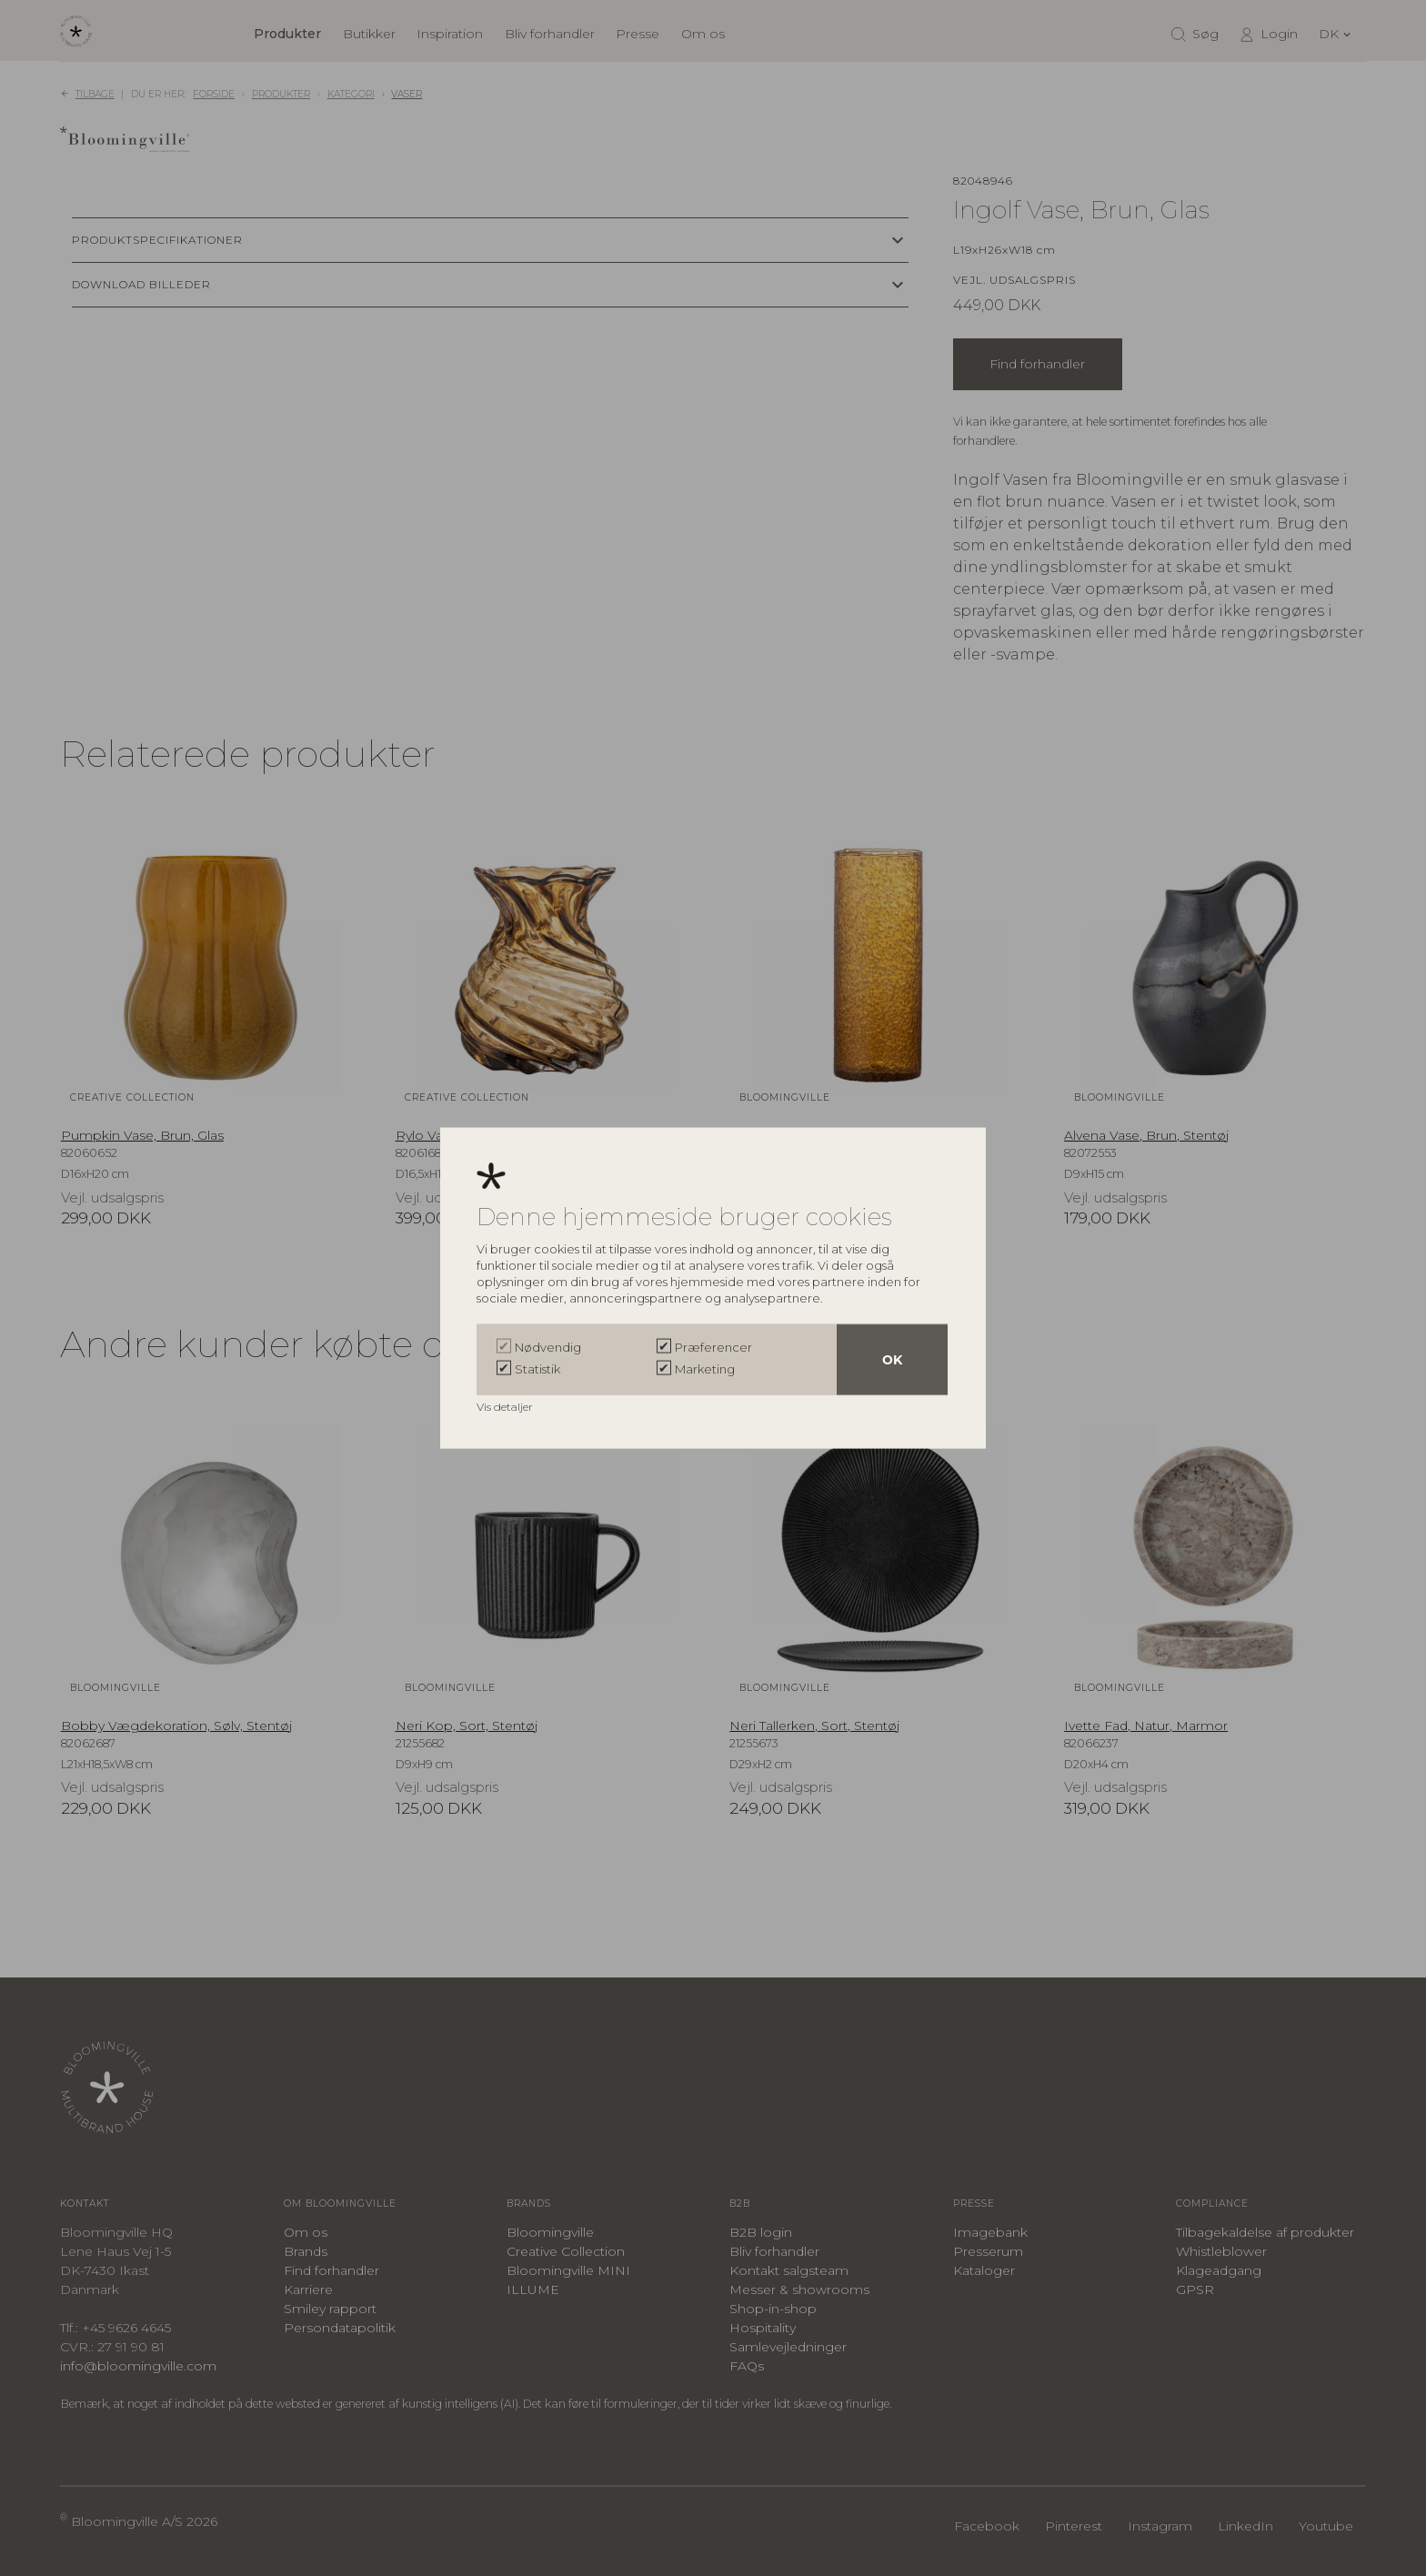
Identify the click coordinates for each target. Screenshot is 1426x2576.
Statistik (537, 1368)
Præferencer (713, 1346)
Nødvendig (548, 1346)
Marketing (705, 1368)
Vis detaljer (506, 1406)
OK (892, 1359)
